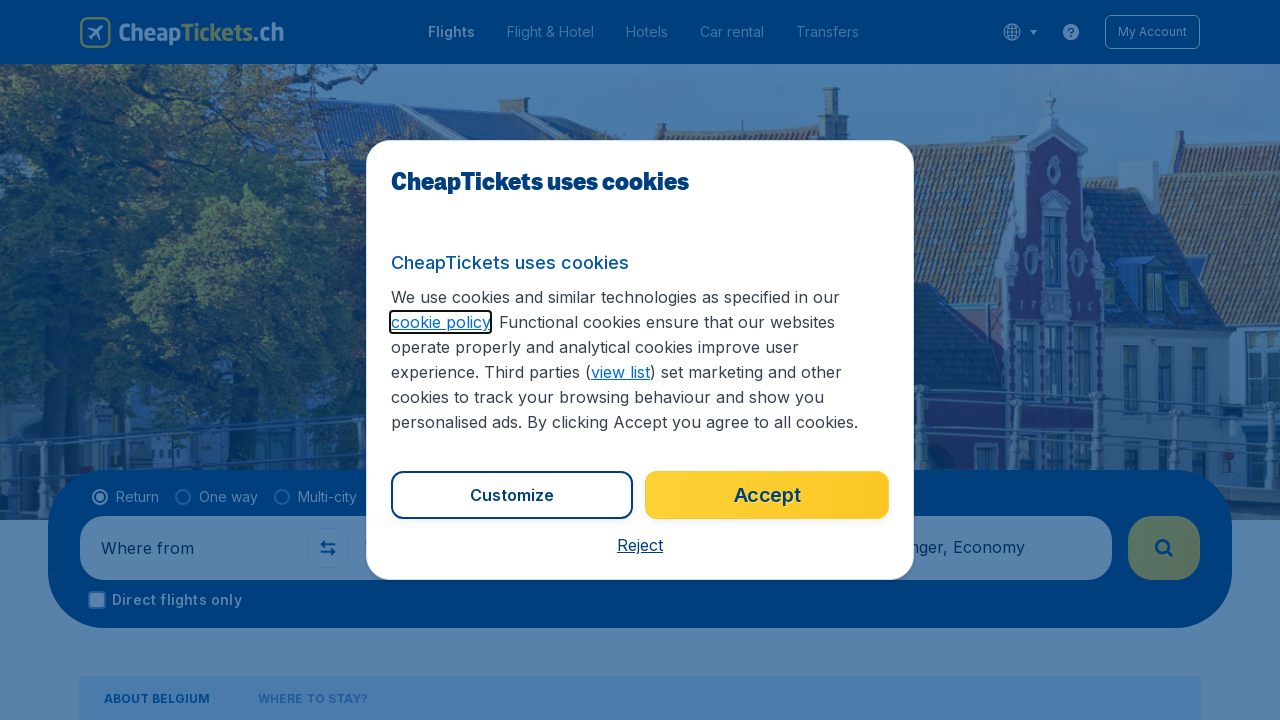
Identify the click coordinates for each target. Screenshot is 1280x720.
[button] (640, 545)
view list (620, 372)
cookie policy (440, 322)
